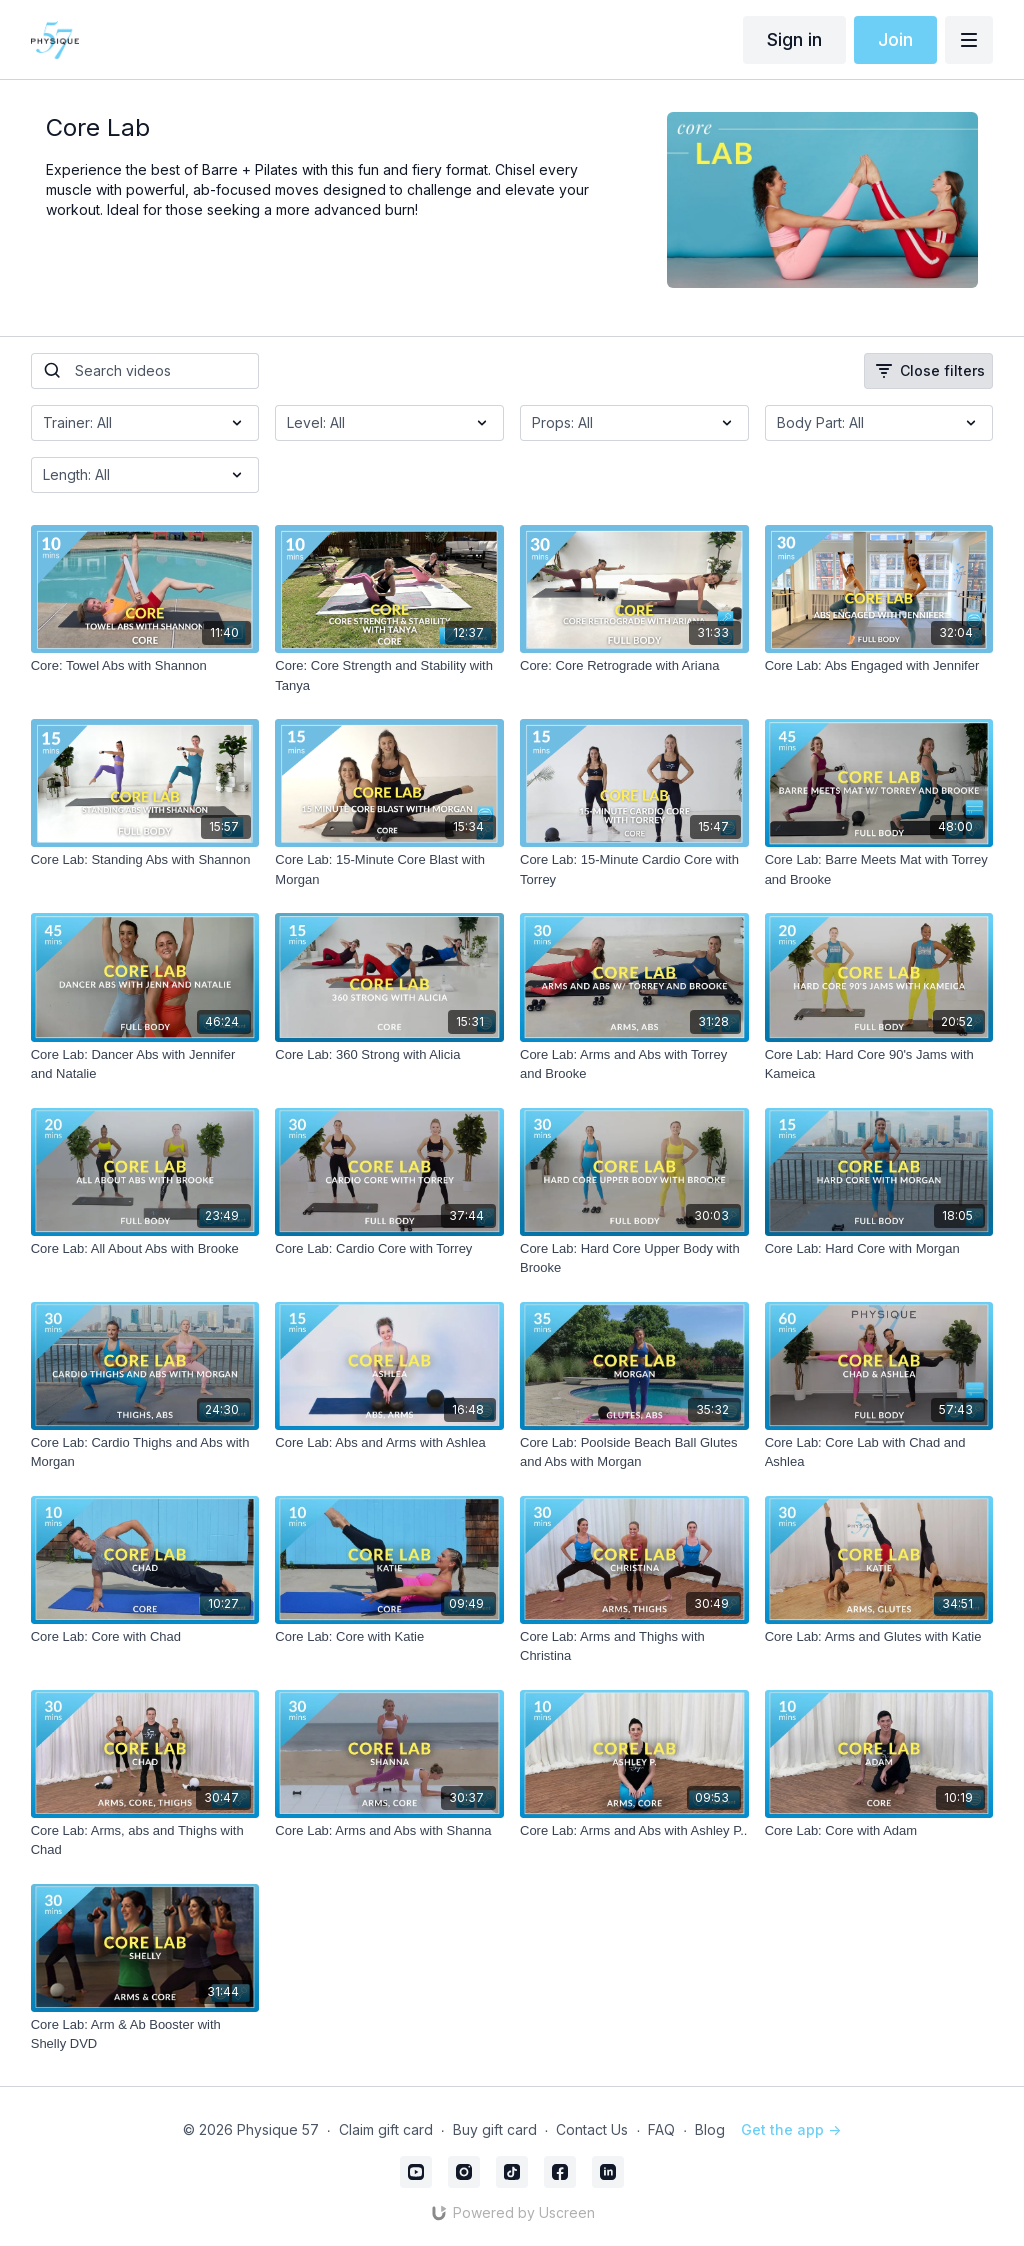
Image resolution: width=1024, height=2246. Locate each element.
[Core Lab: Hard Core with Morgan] (879, 1249)
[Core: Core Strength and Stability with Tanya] (389, 675)
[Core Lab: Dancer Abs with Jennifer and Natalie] (145, 1064)
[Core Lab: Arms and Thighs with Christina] (634, 1646)
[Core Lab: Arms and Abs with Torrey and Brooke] (634, 1064)
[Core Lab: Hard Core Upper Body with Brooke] (634, 1258)
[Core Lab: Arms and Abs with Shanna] (389, 1831)
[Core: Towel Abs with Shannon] (145, 666)
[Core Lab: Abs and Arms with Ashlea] (389, 1443)
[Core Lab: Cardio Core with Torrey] (389, 1249)
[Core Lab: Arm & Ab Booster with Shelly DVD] (145, 2034)
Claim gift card (386, 2129)
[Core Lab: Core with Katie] (389, 1637)
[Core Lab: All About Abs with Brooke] (145, 1249)
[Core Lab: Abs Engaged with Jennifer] (879, 666)
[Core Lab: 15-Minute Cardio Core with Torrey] (634, 869)
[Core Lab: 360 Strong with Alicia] (389, 1055)
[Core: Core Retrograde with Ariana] (634, 666)
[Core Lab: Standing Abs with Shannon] (145, 860)
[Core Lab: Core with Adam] (879, 1831)
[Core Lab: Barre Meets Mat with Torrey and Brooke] (879, 869)
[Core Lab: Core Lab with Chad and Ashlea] (879, 1452)
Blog (710, 2129)
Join (895, 39)
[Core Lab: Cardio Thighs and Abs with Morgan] (145, 1452)
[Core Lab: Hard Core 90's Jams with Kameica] (879, 1064)
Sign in (794, 39)
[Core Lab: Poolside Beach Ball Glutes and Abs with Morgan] (634, 1452)
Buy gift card (495, 2129)
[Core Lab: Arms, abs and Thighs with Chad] (145, 1840)
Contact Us (592, 2129)
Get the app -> (791, 2129)
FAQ (661, 2129)
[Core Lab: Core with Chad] (145, 1637)
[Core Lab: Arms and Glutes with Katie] (879, 1637)
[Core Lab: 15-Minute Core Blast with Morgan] (389, 869)
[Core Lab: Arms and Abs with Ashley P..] (634, 1831)
